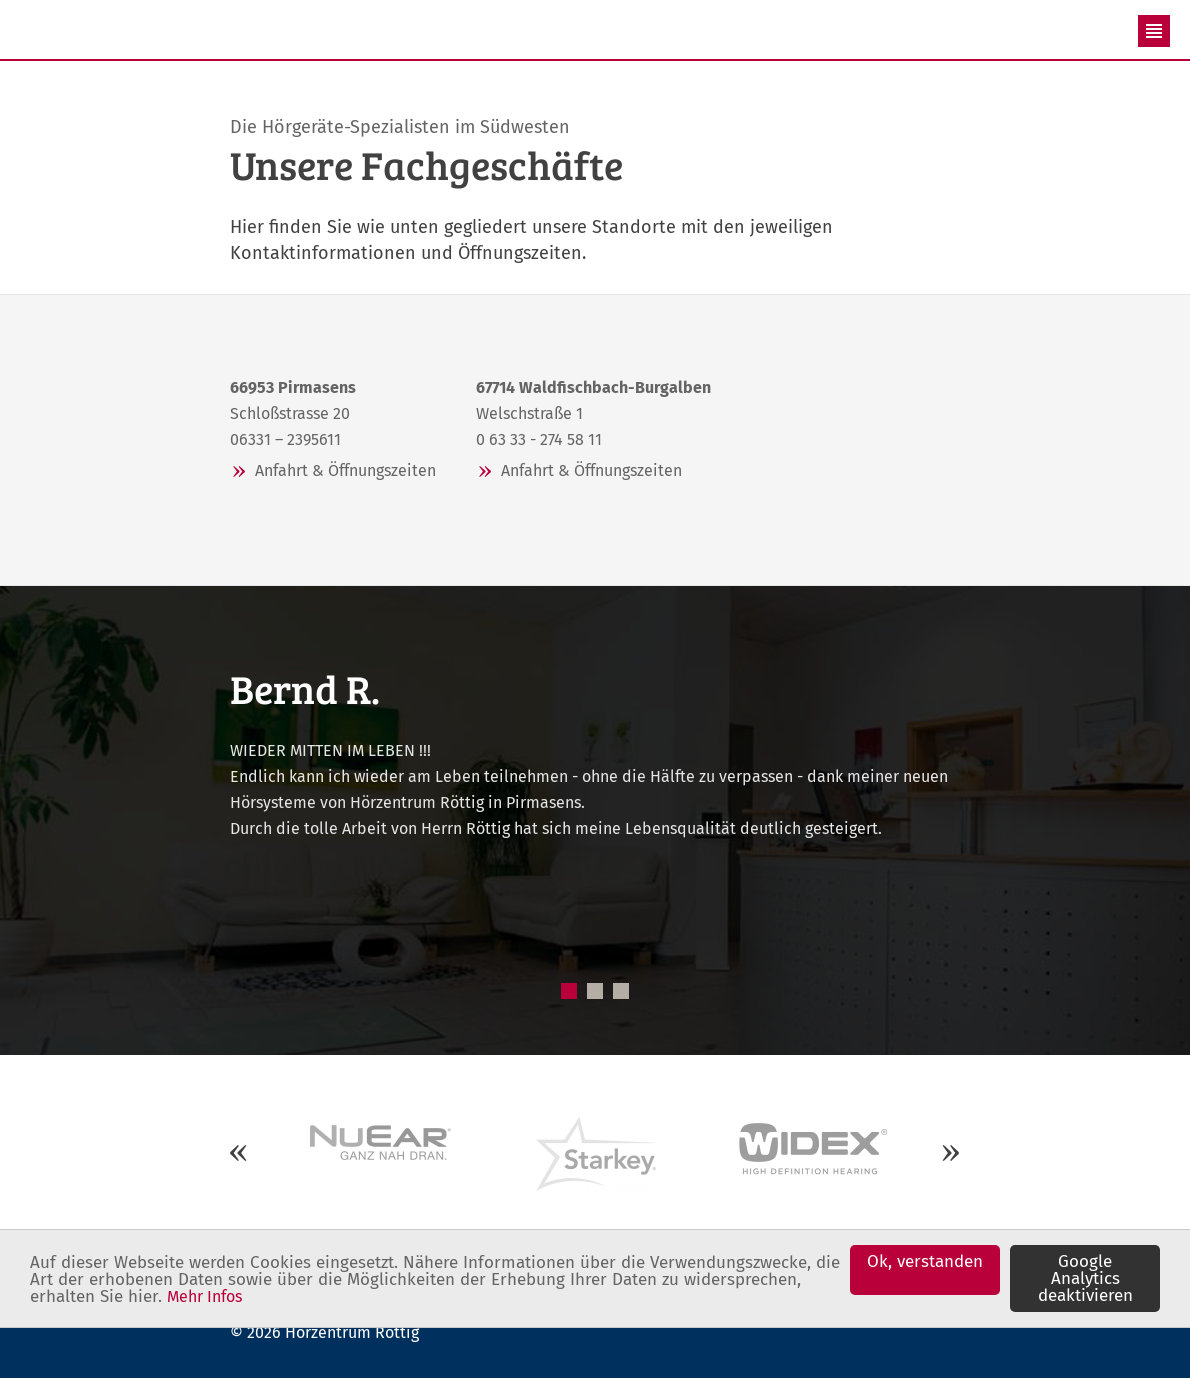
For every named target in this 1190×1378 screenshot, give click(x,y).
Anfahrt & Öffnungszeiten (345, 470)
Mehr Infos (204, 1296)
